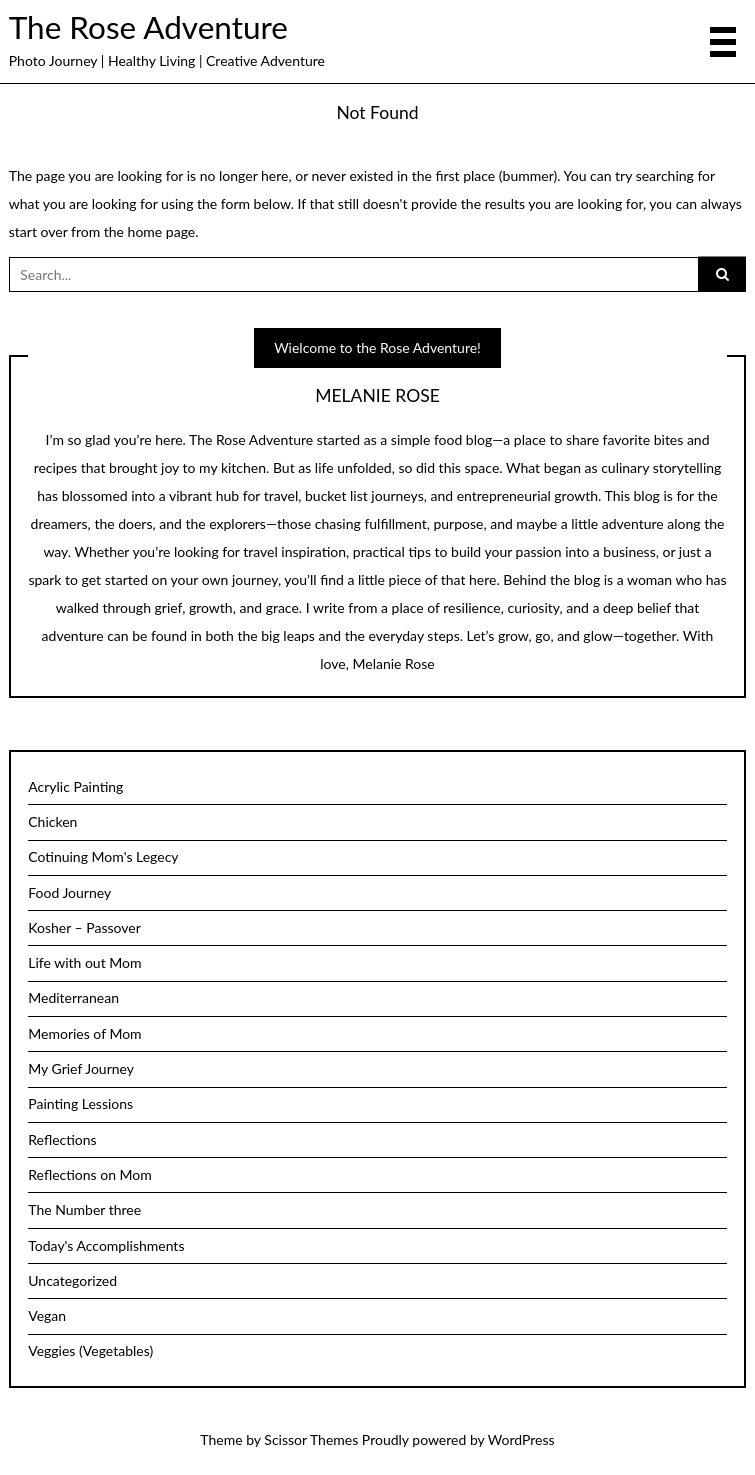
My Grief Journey (81, 1068)
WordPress (521, 1439)
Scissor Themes (311, 1439)
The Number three (84, 1209)
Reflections (62, 1139)
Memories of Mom (84, 1033)
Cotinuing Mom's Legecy (103, 856)
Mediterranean (73, 997)
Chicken (52, 821)
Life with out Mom (84, 962)
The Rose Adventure (148, 27)
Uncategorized (72, 1280)
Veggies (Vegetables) (90, 1350)
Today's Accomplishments (106, 1245)
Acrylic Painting (75, 786)
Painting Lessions (80, 1103)
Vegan (47, 1315)
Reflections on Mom (90, 1174)
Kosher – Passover (84, 927)
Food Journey (69, 892)
